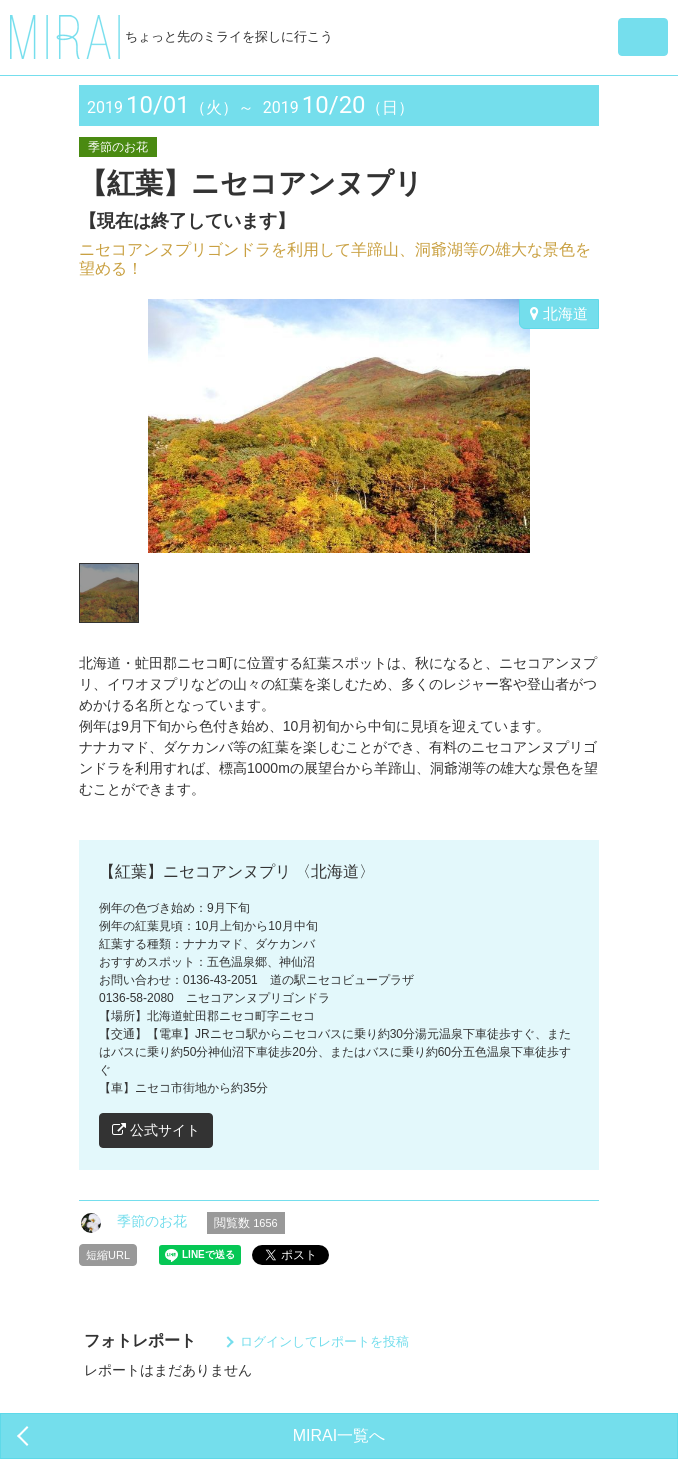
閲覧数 (246, 1223)
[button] (643, 37)
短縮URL (108, 1255)
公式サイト (156, 1130)
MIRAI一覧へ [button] (339, 1435)
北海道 (559, 313)
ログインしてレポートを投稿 (324, 1341)
